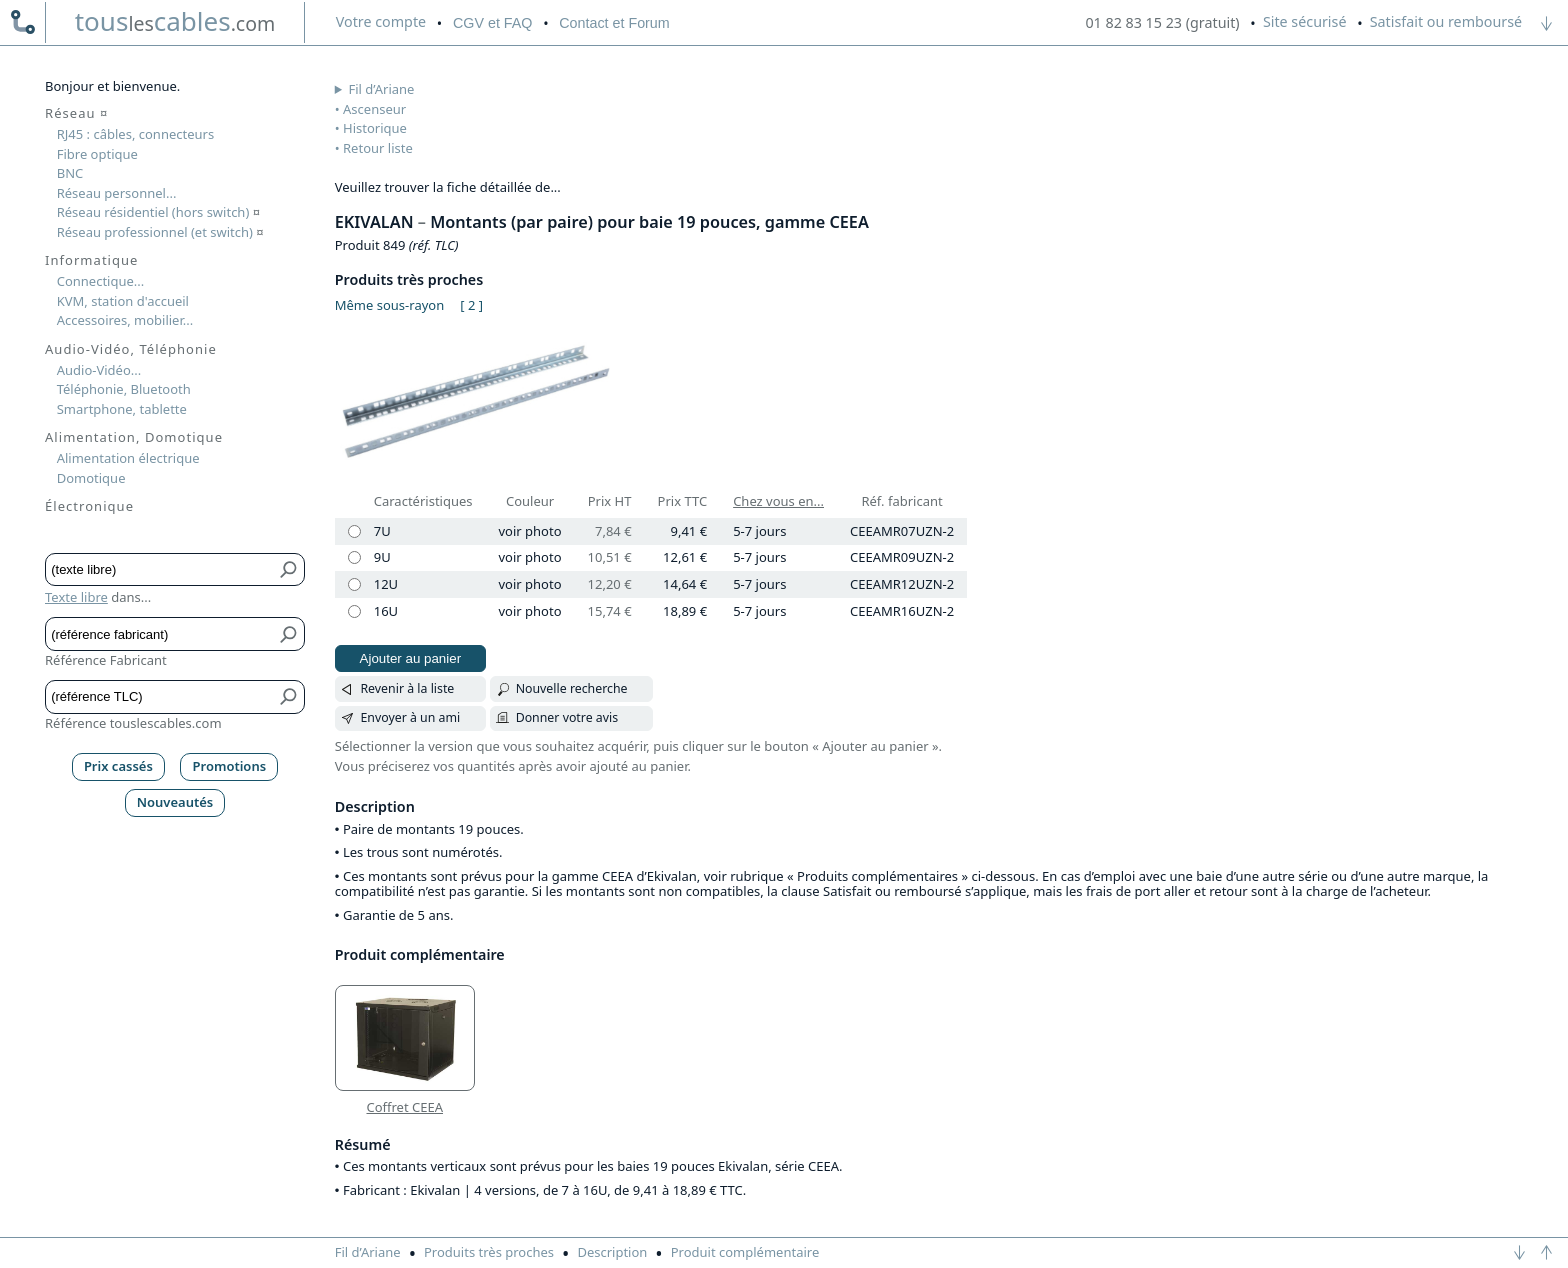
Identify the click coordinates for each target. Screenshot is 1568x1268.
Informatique (91, 260)
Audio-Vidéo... (99, 370)
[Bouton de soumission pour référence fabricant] (289, 633)
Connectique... (101, 281)
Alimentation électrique (128, 458)
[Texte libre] (160, 569)
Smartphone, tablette (122, 409)
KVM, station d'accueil (123, 301)
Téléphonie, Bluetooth (124, 389)
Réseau (76, 113)
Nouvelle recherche (572, 688)
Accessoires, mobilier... (125, 320)
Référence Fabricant (106, 660)
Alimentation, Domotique (134, 437)
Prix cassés (118, 766)
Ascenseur (374, 109)
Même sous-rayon (389, 305)
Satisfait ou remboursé (1446, 21)
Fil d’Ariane (382, 89)
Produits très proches (489, 1252)
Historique (375, 128)
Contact (614, 23)
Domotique (91, 478)
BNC (70, 173)
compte (381, 21)
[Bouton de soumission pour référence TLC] (289, 696)
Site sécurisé (1305, 21)
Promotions (230, 766)
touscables (175, 21)
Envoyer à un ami (410, 717)
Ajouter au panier (411, 658)
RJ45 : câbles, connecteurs (135, 134)
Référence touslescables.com (133, 723)
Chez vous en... (778, 501)
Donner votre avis (567, 717)
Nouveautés (175, 802)
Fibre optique (97, 154)
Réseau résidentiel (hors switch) (158, 212)
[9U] (354, 557)
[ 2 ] (471, 305)
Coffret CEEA (404, 1107)
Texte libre (76, 597)
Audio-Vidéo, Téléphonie (131, 349)
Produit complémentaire (745, 1252)
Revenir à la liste (407, 688)
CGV (492, 23)
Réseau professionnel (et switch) (160, 232)
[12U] (354, 584)
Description (612, 1252)
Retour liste (378, 148)
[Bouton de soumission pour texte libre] (289, 569)
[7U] (354, 531)
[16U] (354, 611)
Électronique (89, 506)
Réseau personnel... (117, 193)
